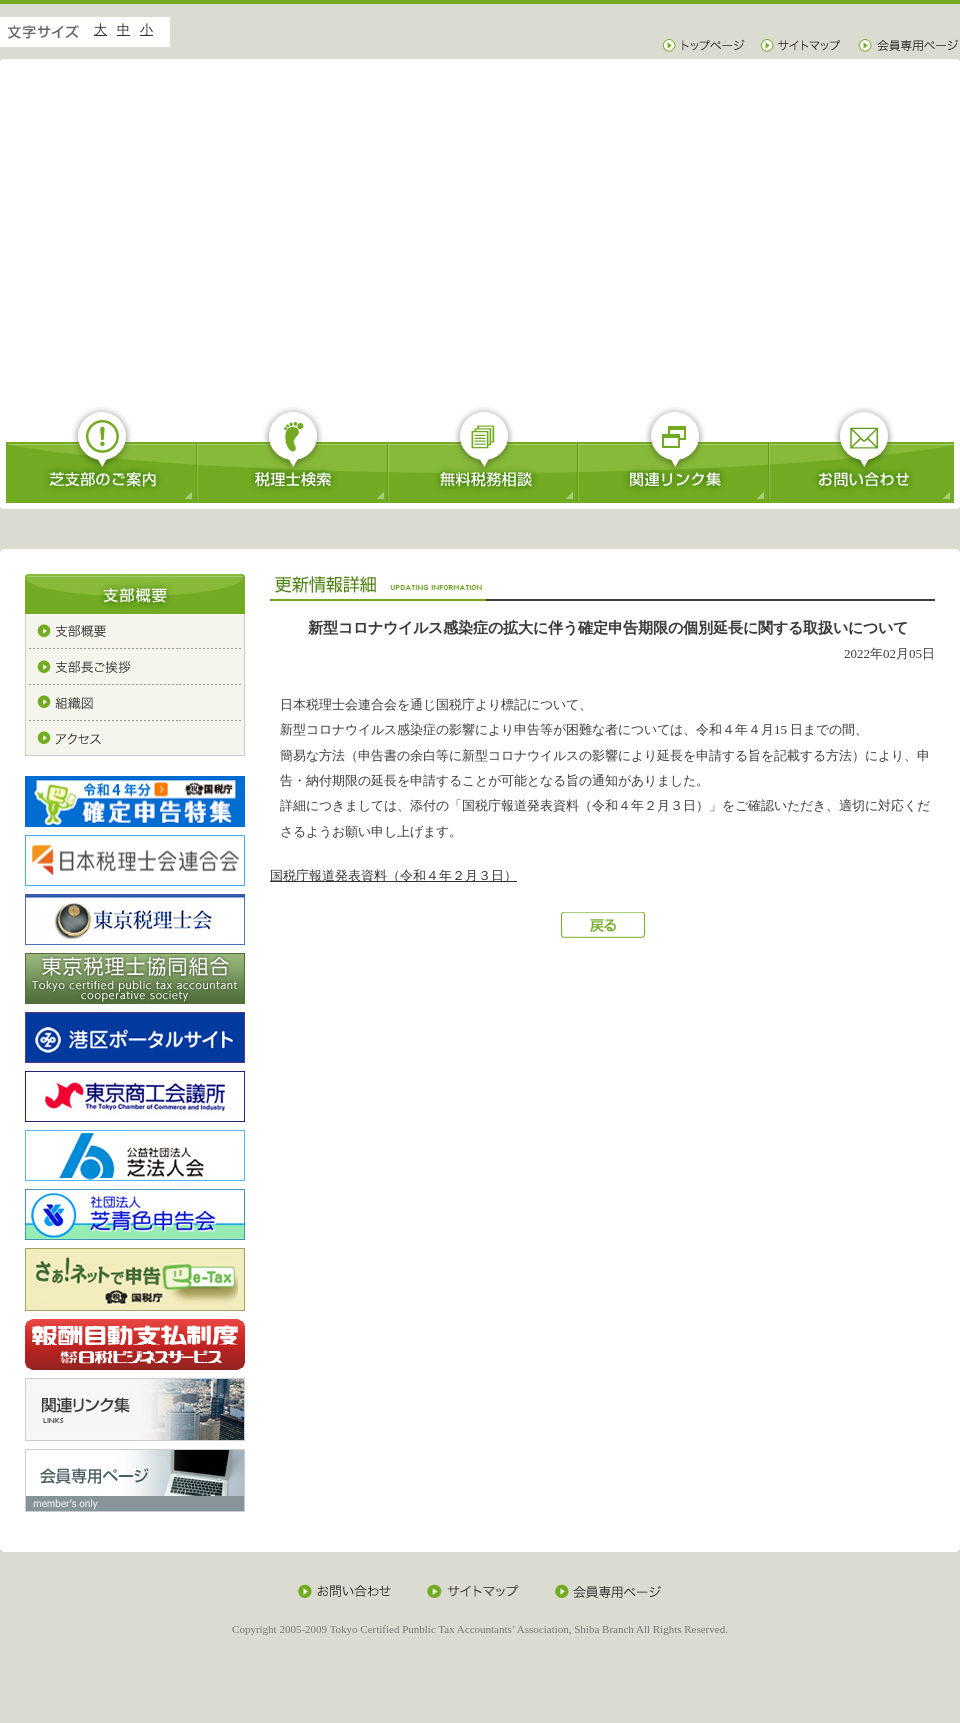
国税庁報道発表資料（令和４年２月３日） (393, 875)
